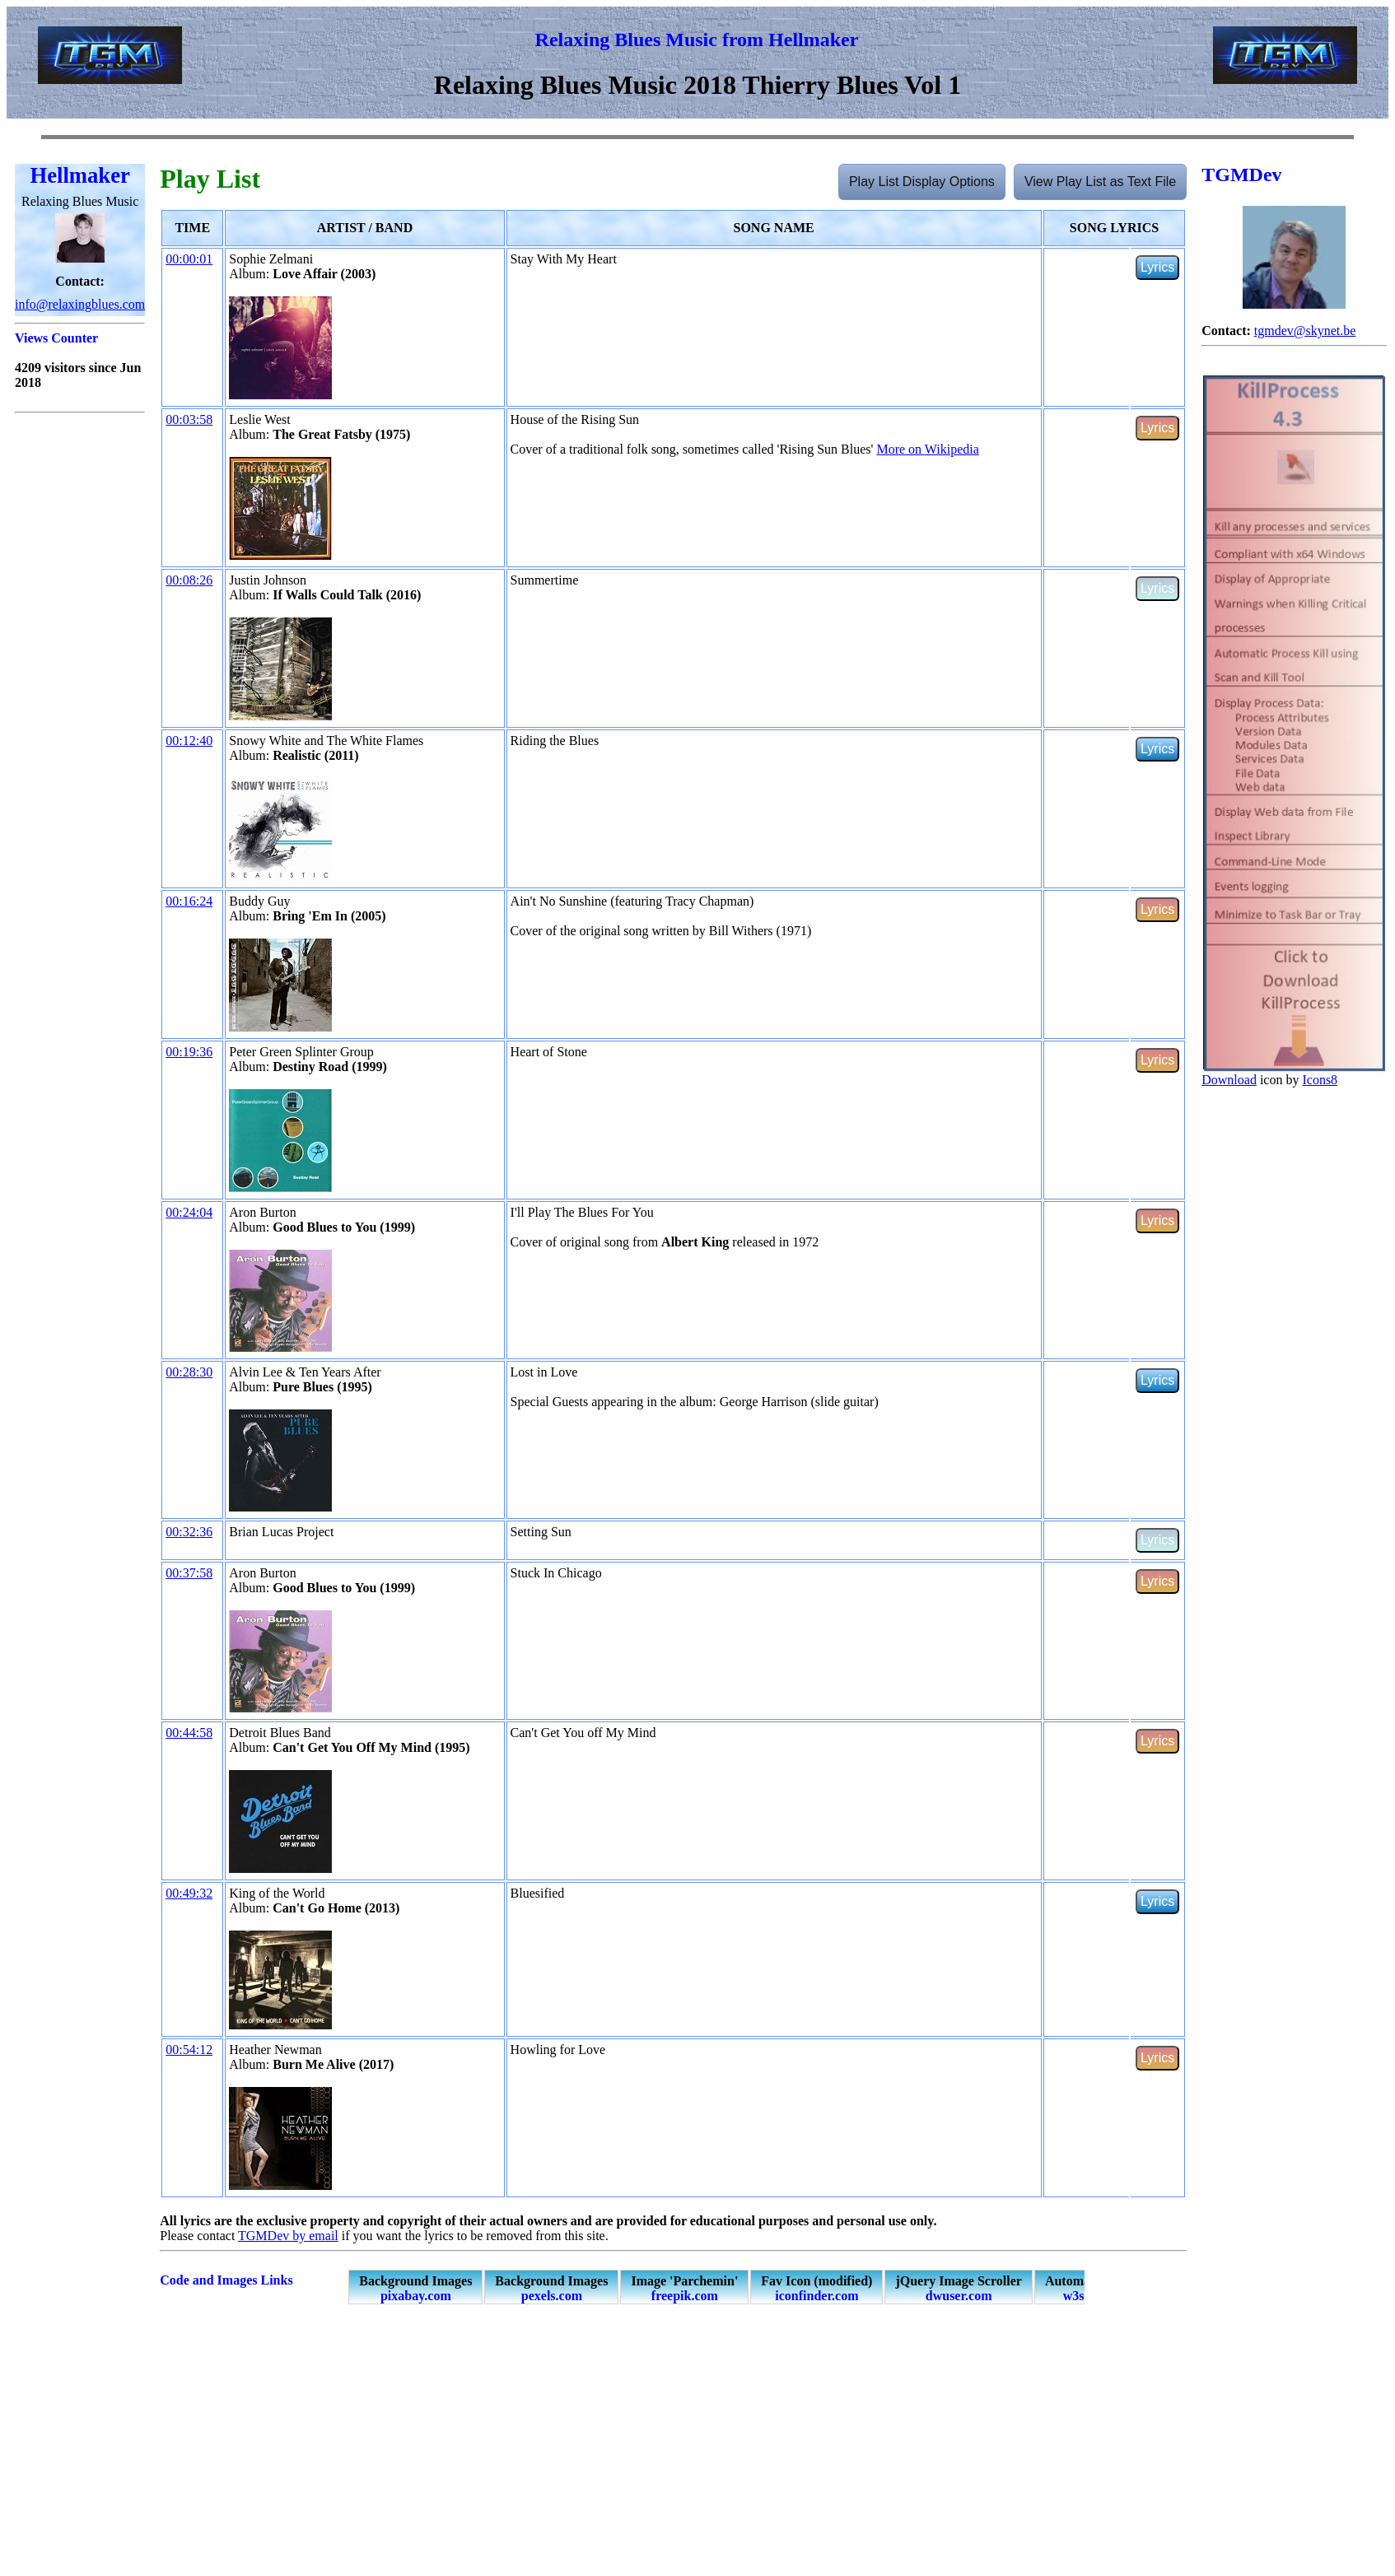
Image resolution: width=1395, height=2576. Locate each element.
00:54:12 (189, 2050)
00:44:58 (189, 1733)
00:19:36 (189, 1052)
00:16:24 (189, 901)
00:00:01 (189, 259)
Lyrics (1157, 267)
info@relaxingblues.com (80, 304)
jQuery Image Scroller (958, 2288)
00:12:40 (189, 741)
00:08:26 (189, 580)
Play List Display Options (922, 182)
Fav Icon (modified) (816, 2288)
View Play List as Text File (1100, 182)
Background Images (415, 2288)
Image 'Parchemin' (684, 2288)
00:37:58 (189, 1573)
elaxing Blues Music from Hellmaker (704, 39)
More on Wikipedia (927, 449)
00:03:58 (189, 419)
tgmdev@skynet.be (1305, 331)
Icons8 (1319, 1080)
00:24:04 (189, 1212)
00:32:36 (189, 1532)
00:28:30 (189, 1372)
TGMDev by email (288, 2236)
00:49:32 (189, 1893)
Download (1229, 1080)
